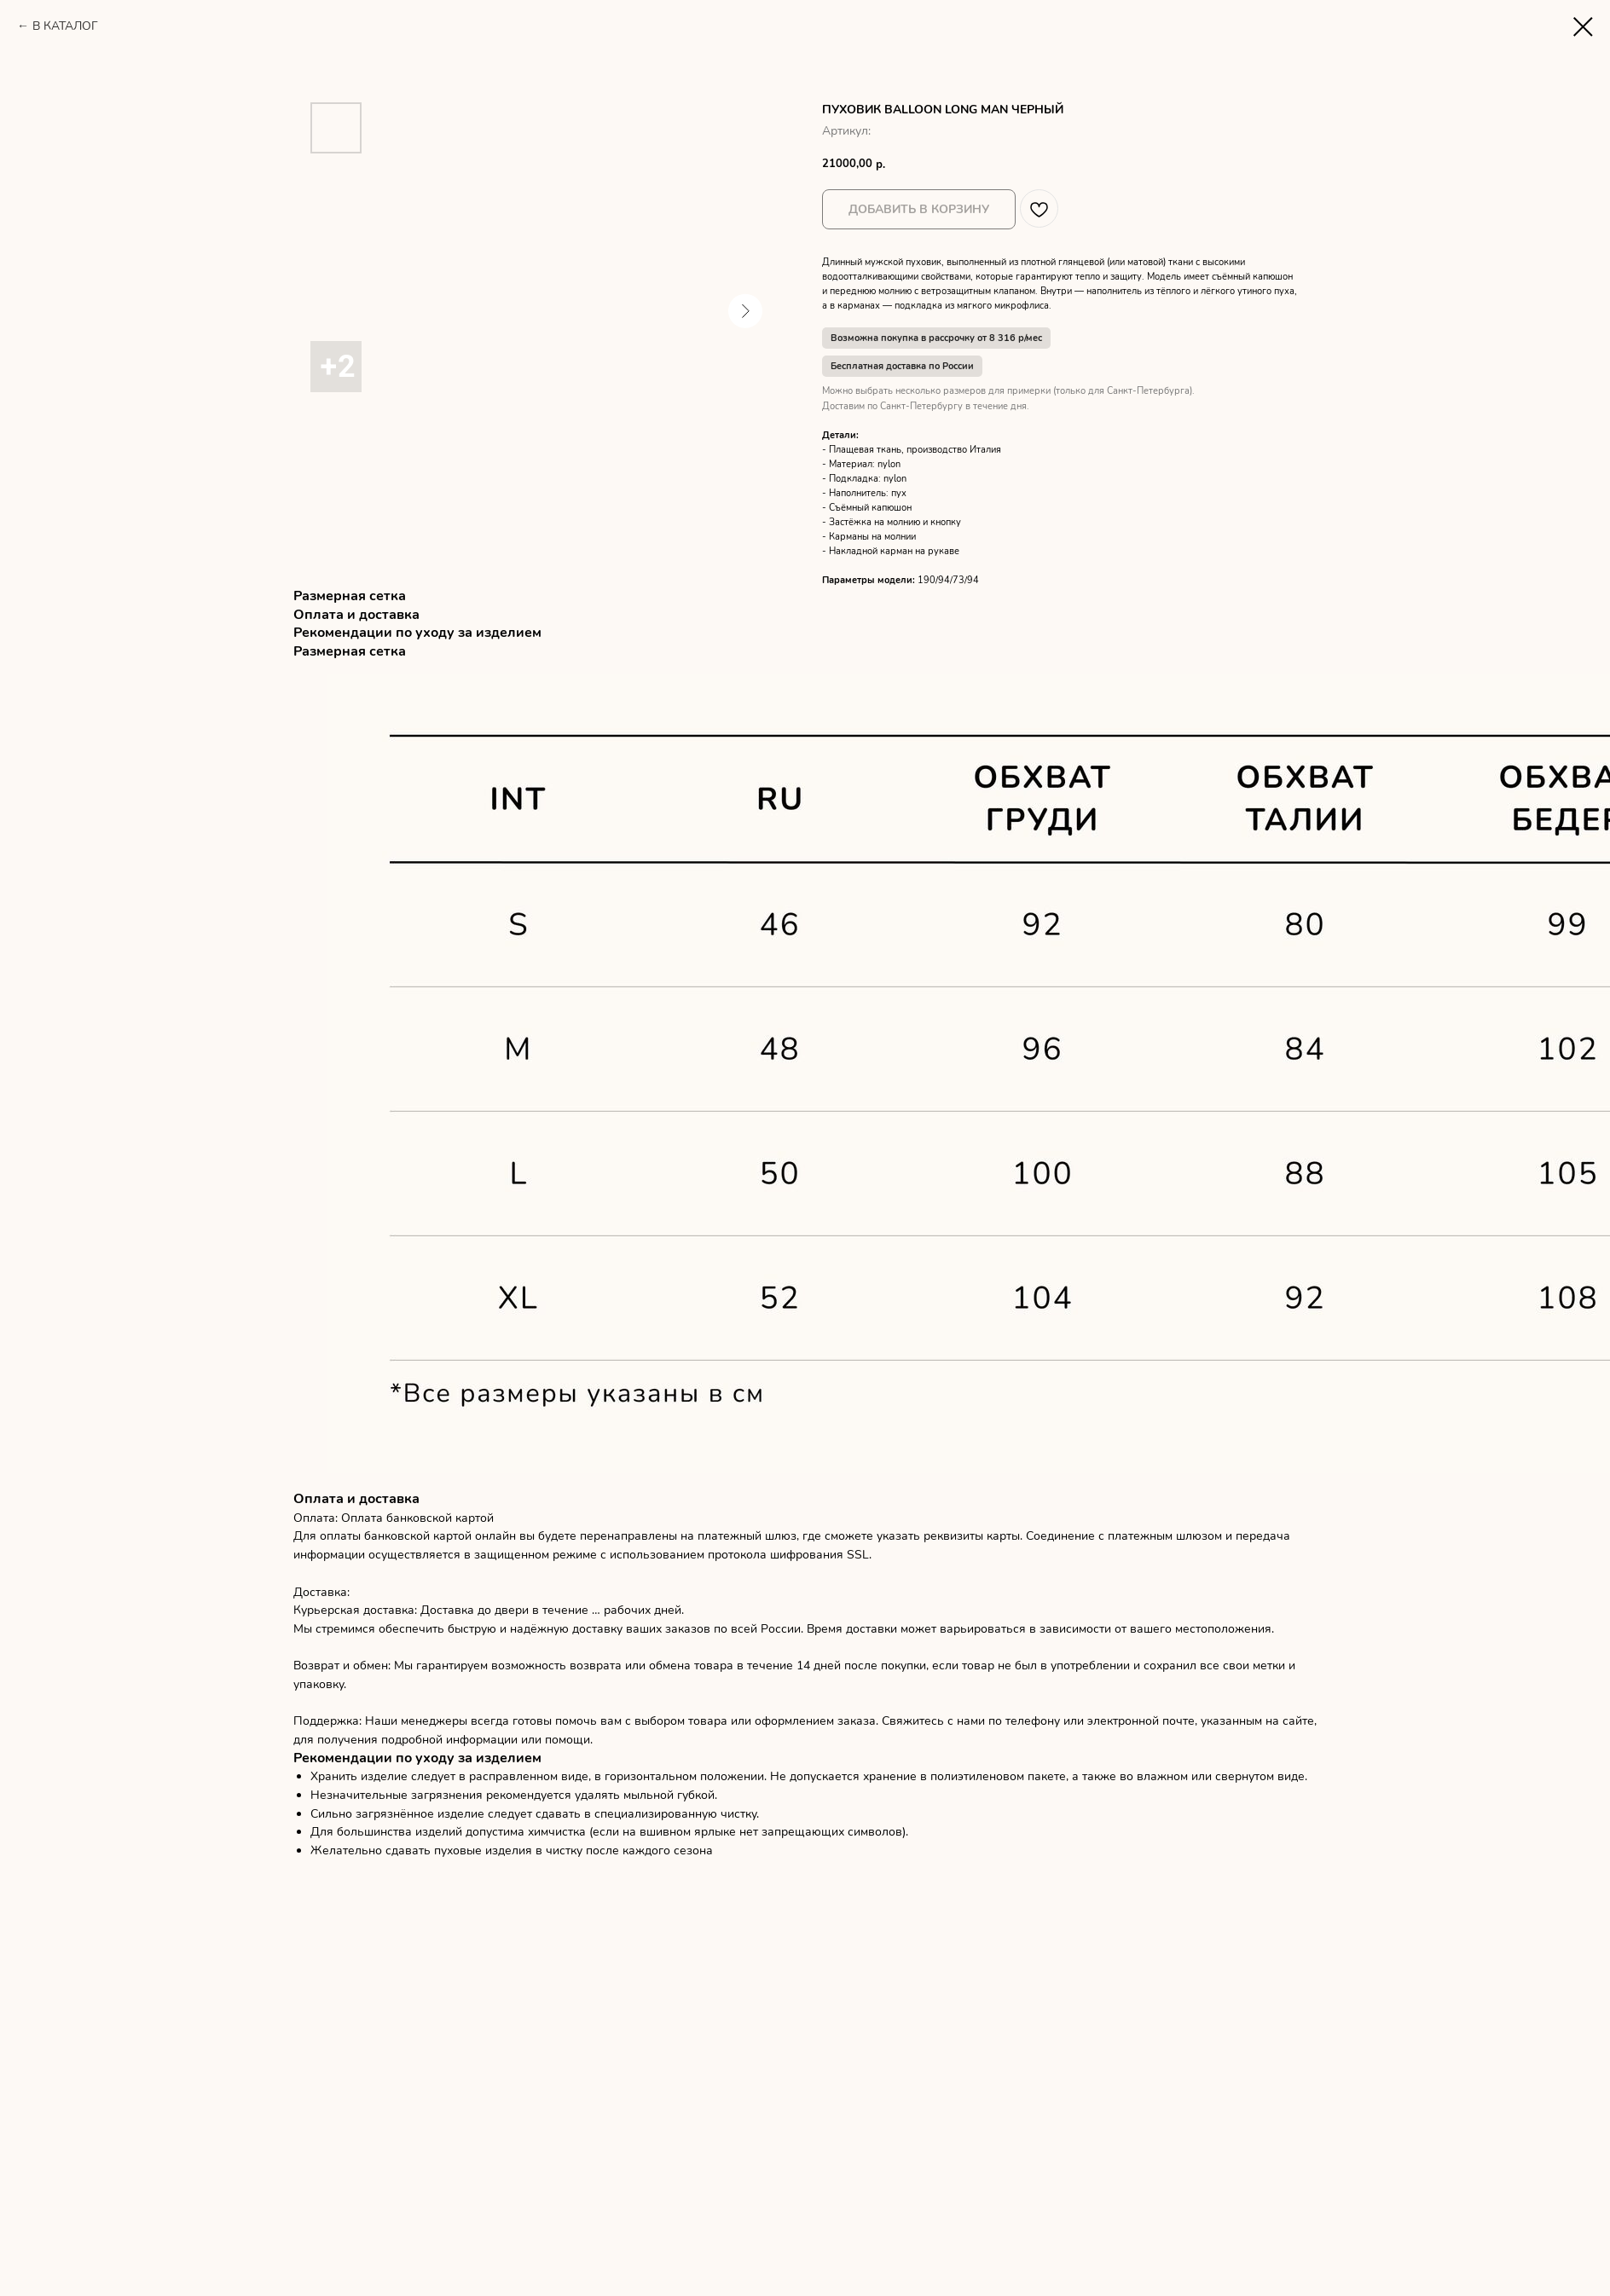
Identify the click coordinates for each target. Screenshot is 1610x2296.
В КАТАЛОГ (65, 26)
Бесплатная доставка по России (902, 366)
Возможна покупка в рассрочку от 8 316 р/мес (936, 338)
